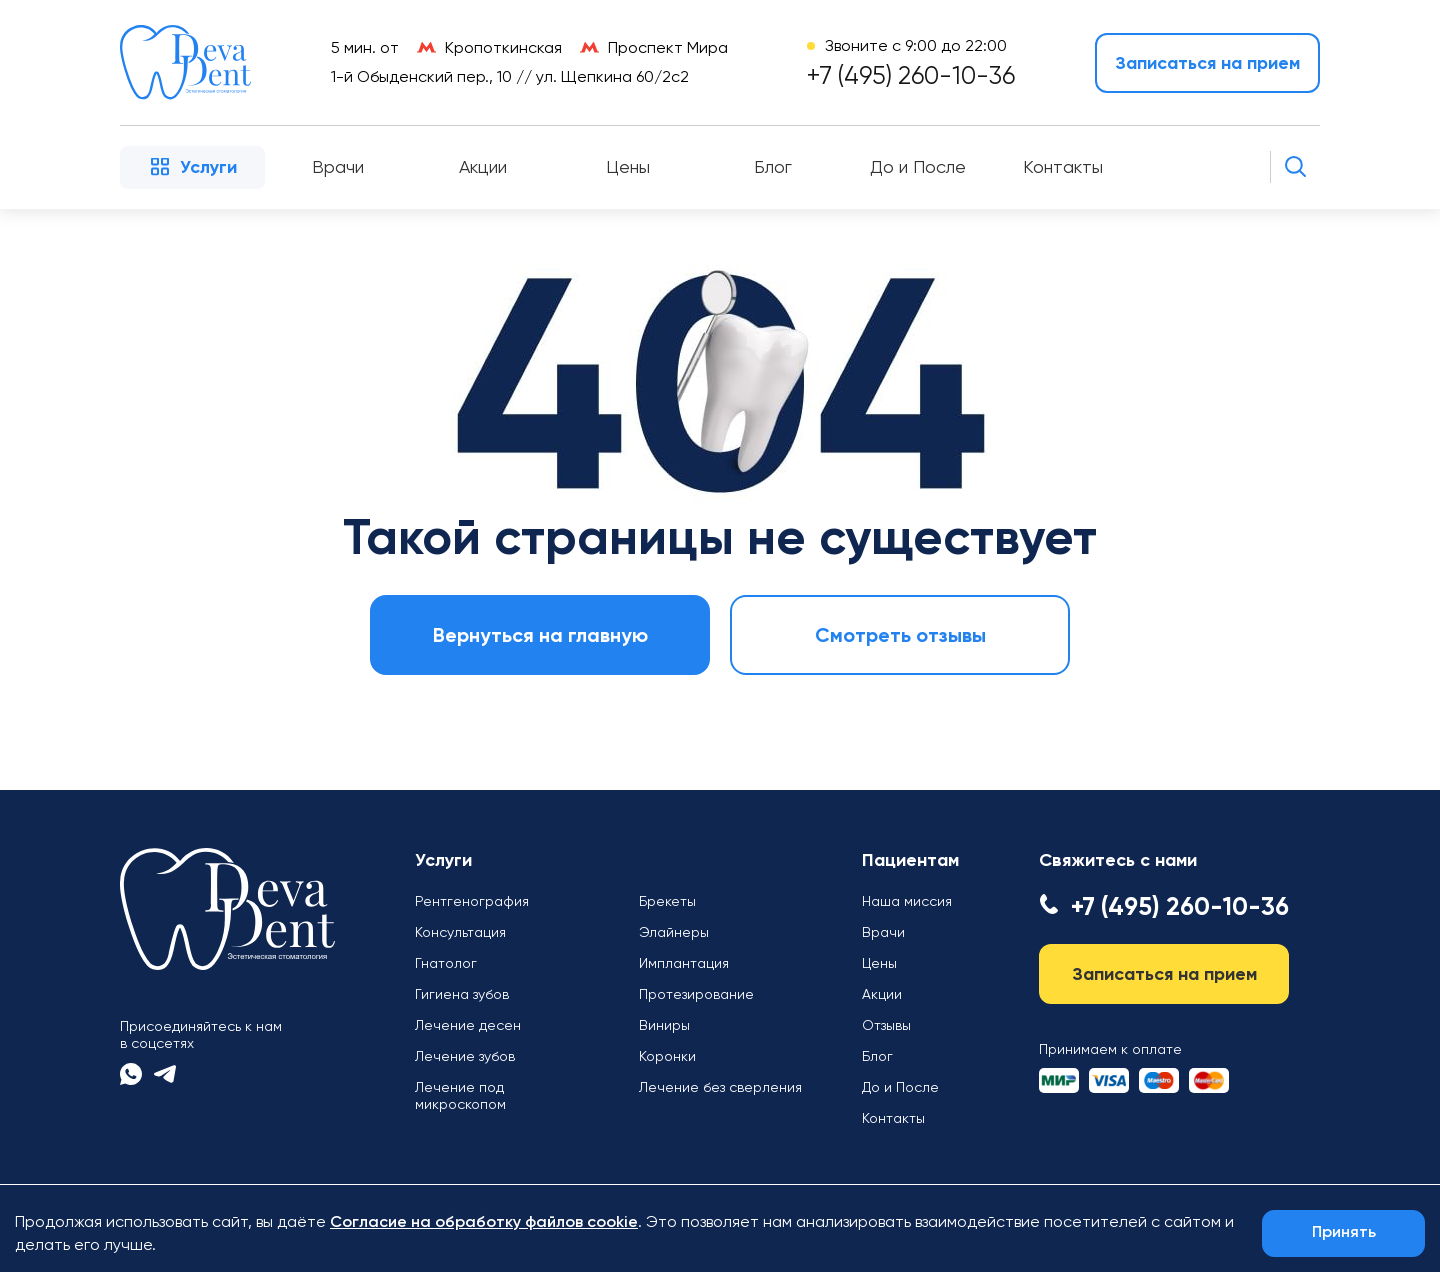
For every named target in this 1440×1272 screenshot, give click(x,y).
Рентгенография (472, 901)
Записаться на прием (1207, 63)
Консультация (460, 932)
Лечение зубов (465, 1056)
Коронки (667, 1056)
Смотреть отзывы (900, 635)
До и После (918, 167)
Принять (1344, 1233)
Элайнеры (674, 932)
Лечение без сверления (720, 1087)
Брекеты (667, 901)
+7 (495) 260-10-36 (911, 75)
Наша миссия (907, 901)
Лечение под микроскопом (460, 1095)
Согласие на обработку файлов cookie (484, 1223)
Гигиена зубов (462, 994)
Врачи (338, 167)
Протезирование (696, 994)
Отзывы (886, 1025)
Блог (773, 167)
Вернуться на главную (540, 635)
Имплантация (684, 963)
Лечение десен (468, 1025)
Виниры (664, 1025)
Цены (628, 167)
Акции (483, 167)
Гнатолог (446, 963)
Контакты (1063, 167)
